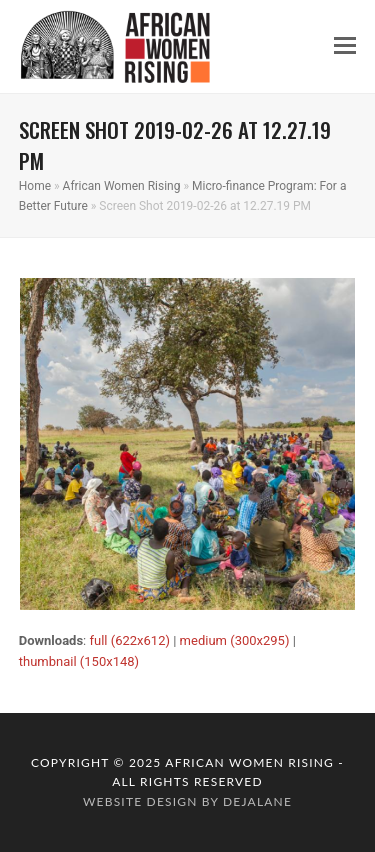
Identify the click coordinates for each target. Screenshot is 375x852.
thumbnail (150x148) (79, 661)
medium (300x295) (235, 640)
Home (35, 186)
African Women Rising (122, 186)
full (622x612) (129, 640)
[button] (345, 46)
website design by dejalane (187, 801)
